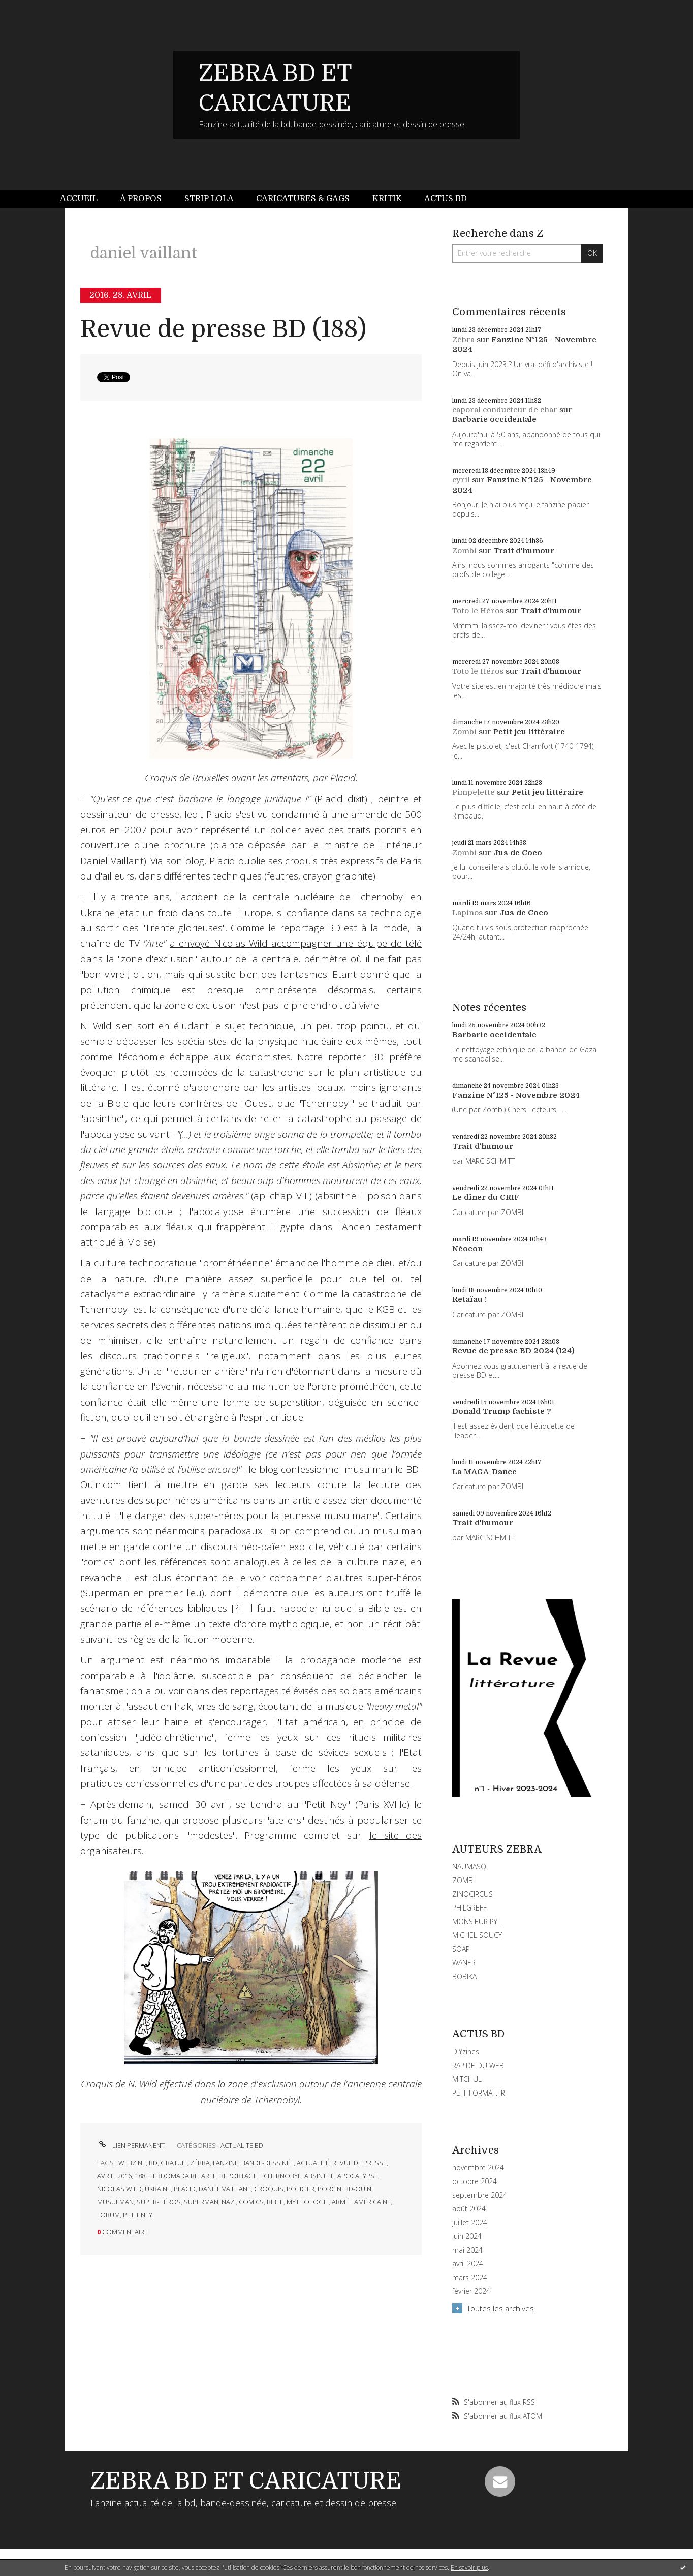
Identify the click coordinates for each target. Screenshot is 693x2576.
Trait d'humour (523, 550)
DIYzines (465, 2051)
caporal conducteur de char (504, 409)
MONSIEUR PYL (476, 1921)
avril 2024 (467, 2263)
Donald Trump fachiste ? (501, 1411)
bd (153, 2162)
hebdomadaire (173, 2175)
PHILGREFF (469, 1908)
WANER (464, 1962)
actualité (313, 2162)
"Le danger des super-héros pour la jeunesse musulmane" (249, 1515)
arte (208, 2175)
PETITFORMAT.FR (478, 2093)
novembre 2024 (478, 2167)
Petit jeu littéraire (529, 731)
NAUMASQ (469, 1866)
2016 (124, 2175)
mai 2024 (467, 2250)
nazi (229, 2201)
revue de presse (359, 2162)
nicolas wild (119, 2188)
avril (105, 2175)
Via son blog (177, 860)
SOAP (461, 1949)
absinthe (319, 2175)
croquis (269, 2188)
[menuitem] (84, 199)
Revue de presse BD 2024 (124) (513, 1350)
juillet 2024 (469, 2222)
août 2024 (469, 2209)
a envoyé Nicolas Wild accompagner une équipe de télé (296, 943)
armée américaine (361, 2201)
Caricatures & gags (303, 198)
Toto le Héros (477, 610)
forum (108, 2214)
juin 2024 (467, 2236)
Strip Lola (209, 198)
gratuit (174, 2162)
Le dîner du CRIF (486, 1197)
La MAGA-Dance (484, 1471)
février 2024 (471, 2291)
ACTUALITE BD (241, 2145)
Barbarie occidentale (494, 419)
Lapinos (467, 912)
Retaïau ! (469, 1299)
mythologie (308, 2201)
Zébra (463, 339)
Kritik (387, 198)
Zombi (464, 550)
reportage (238, 2175)
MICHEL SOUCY (477, 1935)
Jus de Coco (517, 852)
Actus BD (445, 198)
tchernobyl (280, 2175)
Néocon (467, 1248)
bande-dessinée (267, 2162)
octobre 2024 (474, 2181)
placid (185, 2188)
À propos (141, 198)
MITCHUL (467, 2079)
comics (251, 2201)
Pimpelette (473, 792)
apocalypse (357, 2175)
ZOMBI (463, 1880)
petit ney (137, 2214)
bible (275, 2201)
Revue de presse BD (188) (223, 329)
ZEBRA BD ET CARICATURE (245, 2481)
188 (140, 2175)
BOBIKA (464, 1976)
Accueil (79, 198)
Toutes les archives (500, 2308)
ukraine (158, 2188)
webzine (132, 2162)
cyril (461, 479)
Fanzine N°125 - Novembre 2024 (516, 1095)
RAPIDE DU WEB (478, 2065)
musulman (115, 2201)
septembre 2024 (479, 2195)
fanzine (225, 2162)
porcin (329, 2188)
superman (201, 2201)
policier (300, 2188)
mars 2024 (469, 2277)
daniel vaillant (225, 2188)
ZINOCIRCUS (472, 1894)
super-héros (159, 2201)
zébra (200, 2162)
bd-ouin (357, 2188)
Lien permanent (131, 2145)
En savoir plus (469, 2567)
